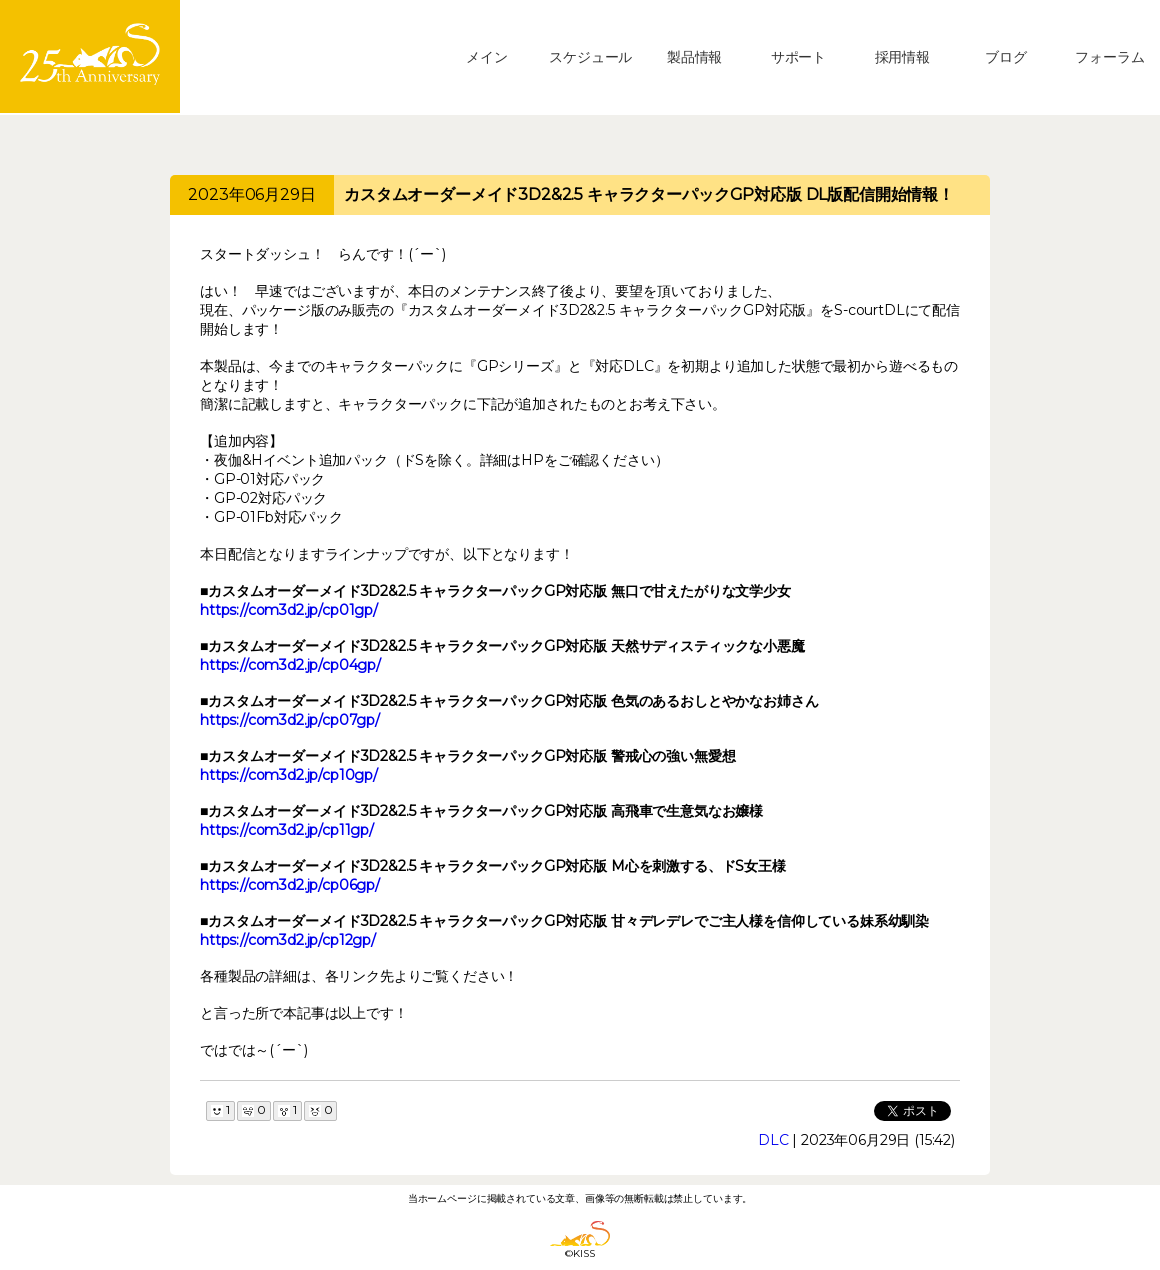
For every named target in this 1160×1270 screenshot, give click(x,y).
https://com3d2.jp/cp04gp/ (290, 665)
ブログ (1006, 57)
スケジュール (590, 57)
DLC (773, 1140)
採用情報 (902, 57)
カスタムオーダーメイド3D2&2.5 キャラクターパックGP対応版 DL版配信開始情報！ (649, 194)
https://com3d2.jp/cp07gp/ (290, 720)
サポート (798, 57)
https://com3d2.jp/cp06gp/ (290, 885)
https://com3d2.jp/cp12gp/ (288, 940)
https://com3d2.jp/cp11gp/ (287, 830)
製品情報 (694, 57)
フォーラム (1109, 57)
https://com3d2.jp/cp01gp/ (289, 610)
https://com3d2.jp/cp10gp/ (289, 775)
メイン (487, 57)
